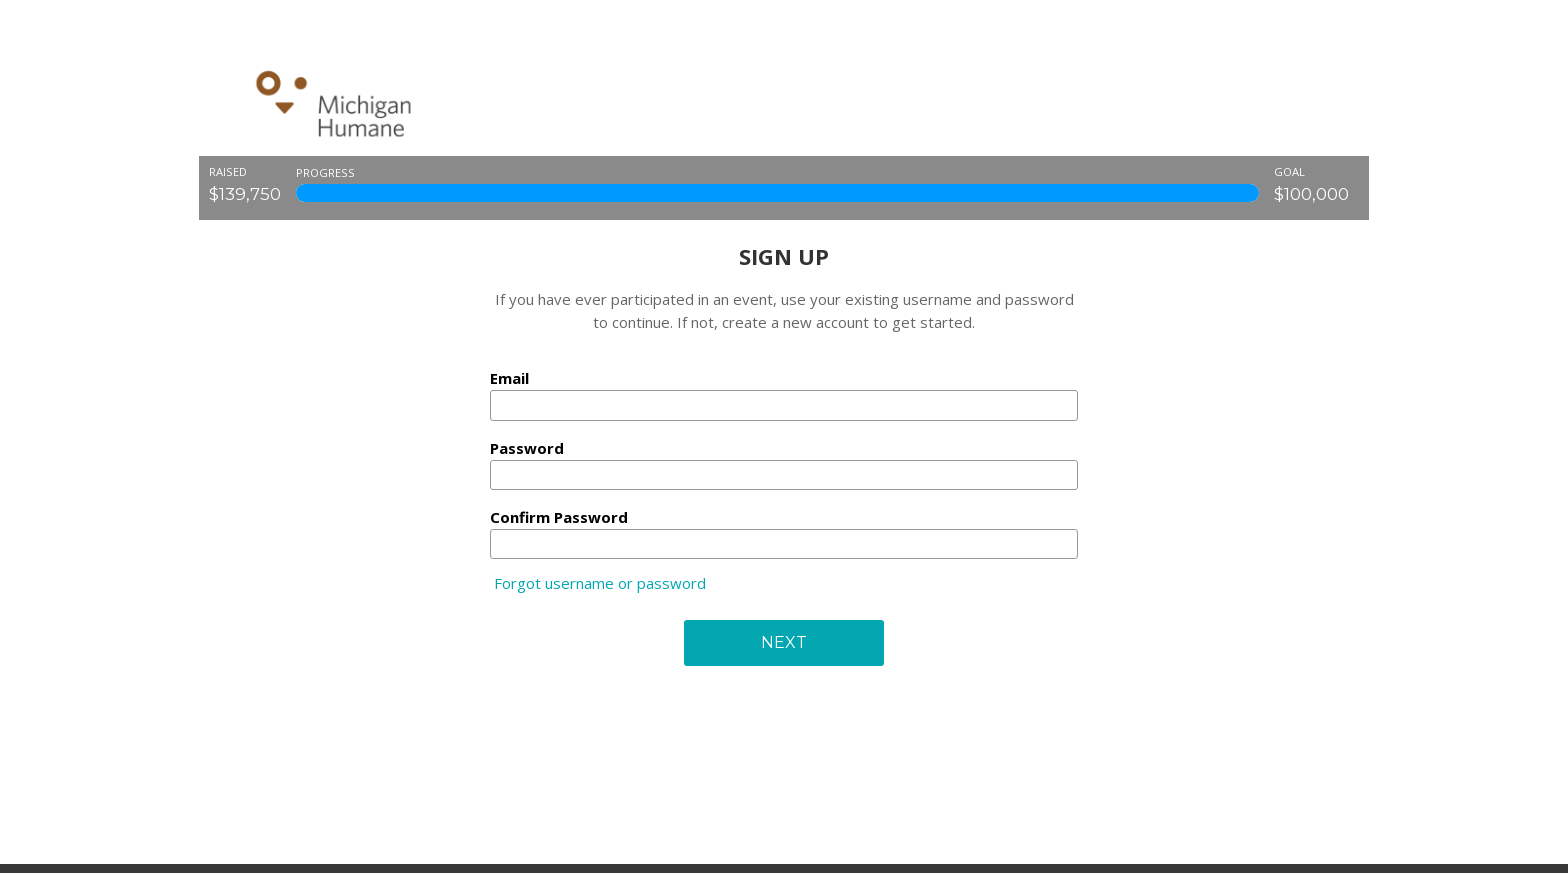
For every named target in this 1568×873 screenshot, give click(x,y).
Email (509, 378)
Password (527, 448)
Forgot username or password (600, 583)
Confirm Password (559, 517)
